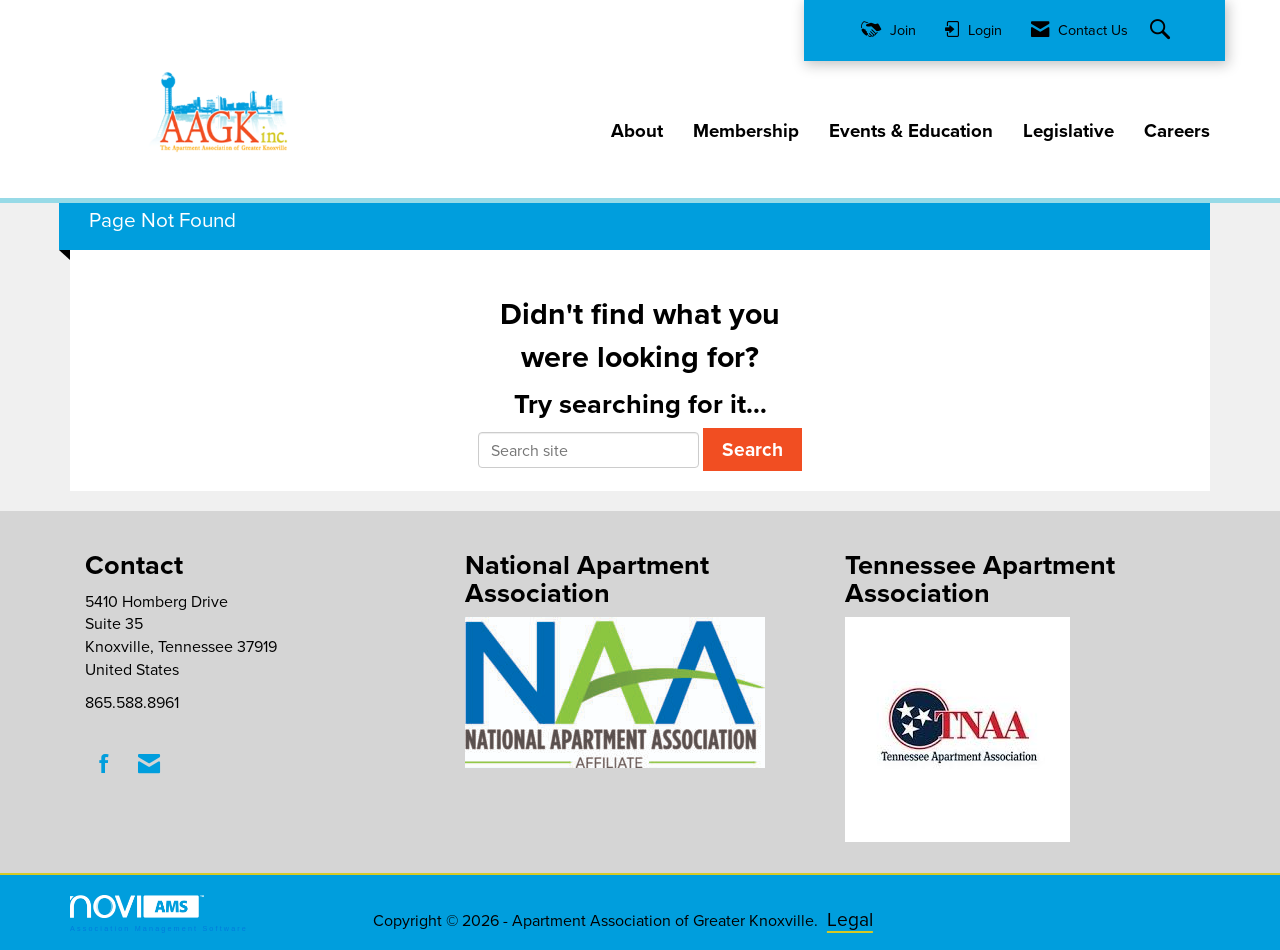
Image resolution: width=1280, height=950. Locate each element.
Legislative (1068, 131)
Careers (1177, 131)
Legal (850, 918)
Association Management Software (159, 913)
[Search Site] (1162, 30)
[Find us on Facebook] (104, 763)
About (637, 131)
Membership (746, 131)
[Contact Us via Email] (149, 763)
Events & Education (911, 131)
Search (752, 449)
